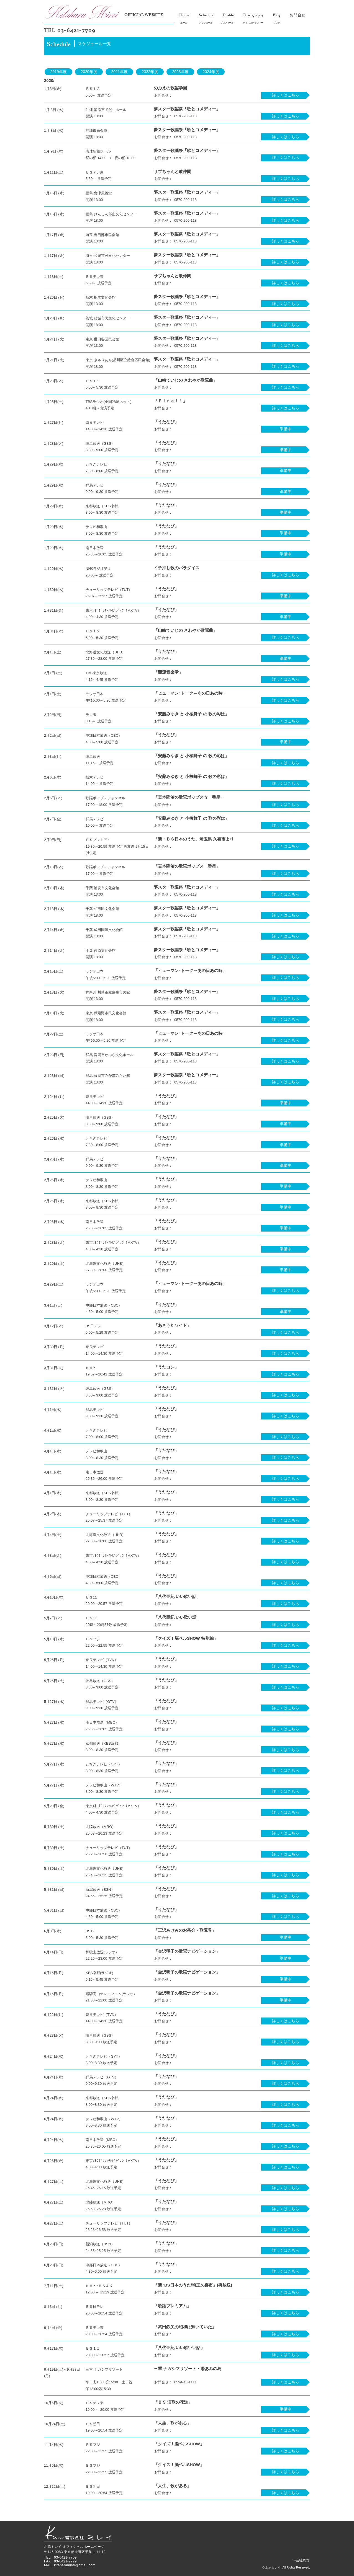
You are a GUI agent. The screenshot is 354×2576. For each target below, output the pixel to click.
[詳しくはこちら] (285, 95)
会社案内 (302, 2560)
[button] (285, 429)
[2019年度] (58, 71)
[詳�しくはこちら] (285, 1895)
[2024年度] (211, 71)
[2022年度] (150, 71)
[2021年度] (119, 71)
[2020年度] (89, 71)
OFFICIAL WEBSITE (143, 15)
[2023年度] (180, 71)
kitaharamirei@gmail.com (74, 2565)
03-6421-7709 (76, 30)
